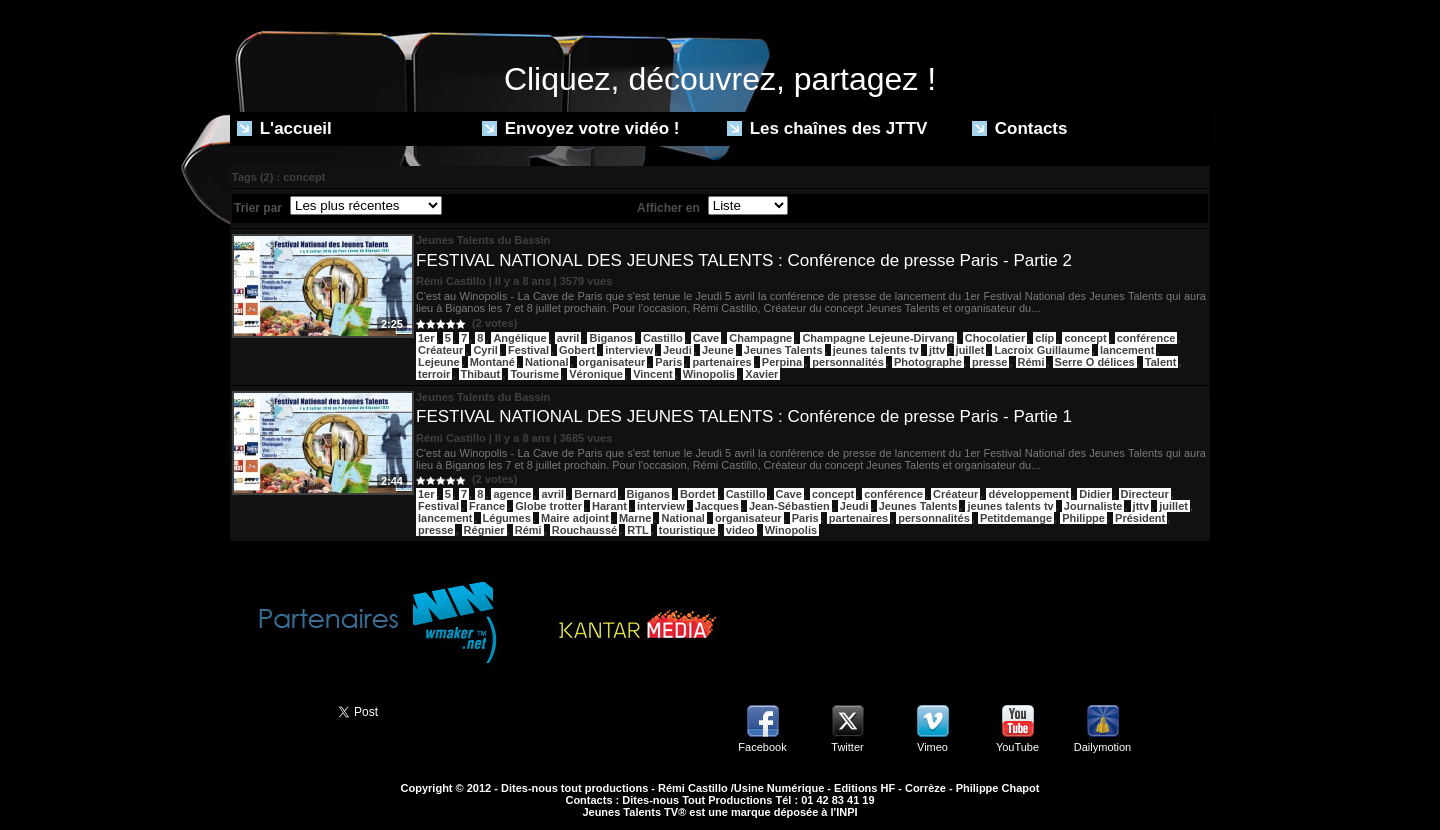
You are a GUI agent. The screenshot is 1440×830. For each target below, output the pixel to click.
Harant (609, 506)
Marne (635, 518)
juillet (970, 350)
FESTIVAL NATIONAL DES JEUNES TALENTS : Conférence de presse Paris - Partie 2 (744, 260)
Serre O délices (1095, 362)
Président (1140, 518)
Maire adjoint (575, 518)
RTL (637, 530)
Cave (706, 338)
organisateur (612, 362)
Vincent (653, 374)
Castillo (663, 338)
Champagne (760, 338)
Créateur (440, 350)
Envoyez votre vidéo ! (581, 128)
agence (512, 494)
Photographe (928, 362)
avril (568, 338)
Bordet (697, 494)
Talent (1161, 362)
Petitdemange (1016, 518)
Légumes (507, 518)
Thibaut (481, 374)
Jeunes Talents (783, 350)
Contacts (1019, 128)
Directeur (1145, 494)
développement (1028, 494)
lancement (1127, 350)
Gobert (577, 350)
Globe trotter (548, 506)
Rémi (1031, 362)
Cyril (485, 350)
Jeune (718, 350)
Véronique (596, 374)
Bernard (595, 494)
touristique (687, 530)
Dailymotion (1102, 747)
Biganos (610, 338)
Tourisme (534, 374)
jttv (937, 350)
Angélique (519, 338)
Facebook (762, 747)
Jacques (717, 506)
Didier (1094, 494)
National (546, 362)
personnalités (848, 362)
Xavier (761, 374)
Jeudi (677, 350)
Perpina (782, 362)
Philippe (1083, 518)
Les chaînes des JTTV (827, 128)
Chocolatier (995, 338)
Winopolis (709, 374)
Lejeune (439, 362)
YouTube (1017, 747)
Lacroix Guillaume (1041, 350)
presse (989, 362)
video (740, 530)
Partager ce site (275, 710)
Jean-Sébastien (789, 506)
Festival (528, 350)
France (487, 506)
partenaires (721, 362)
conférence (1146, 338)
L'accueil (284, 128)
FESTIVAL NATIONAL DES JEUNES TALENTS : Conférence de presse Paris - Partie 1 (744, 416)
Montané (492, 362)
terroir (434, 374)
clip (1044, 338)
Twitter (847, 747)
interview (629, 350)
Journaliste (1093, 506)
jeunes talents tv (876, 350)
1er (426, 338)
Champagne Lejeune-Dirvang (878, 338)
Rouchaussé (584, 530)
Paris (668, 362)
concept (1085, 338)
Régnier (484, 530)
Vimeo (932, 747)
